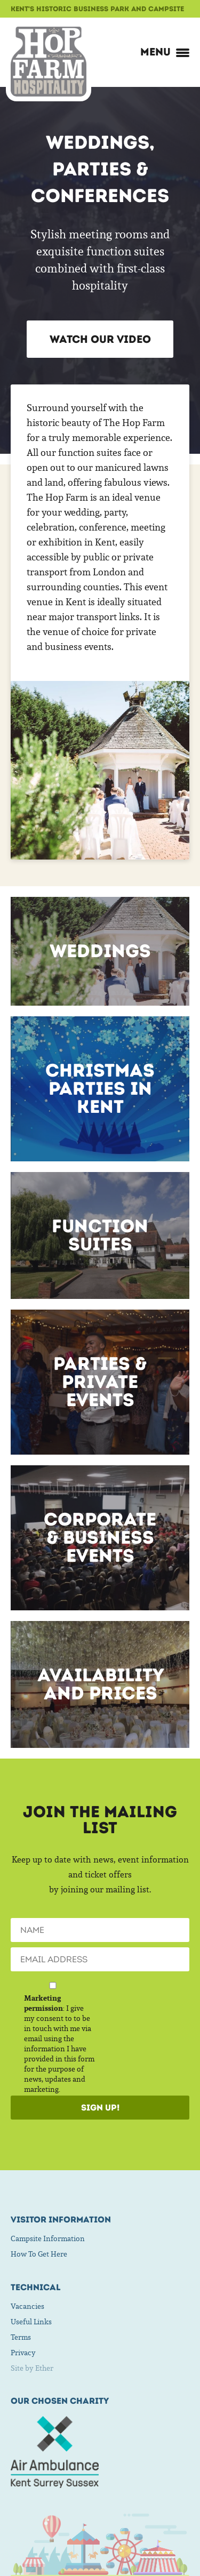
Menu (164, 52)
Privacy (23, 2352)
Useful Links (31, 2321)
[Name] (100, 1930)
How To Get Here (39, 2254)
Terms (21, 2337)
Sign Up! (100, 2107)
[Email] (100, 1959)
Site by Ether (32, 2368)
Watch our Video (100, 339)
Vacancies (27, 2306)
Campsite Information (48, 2238)
